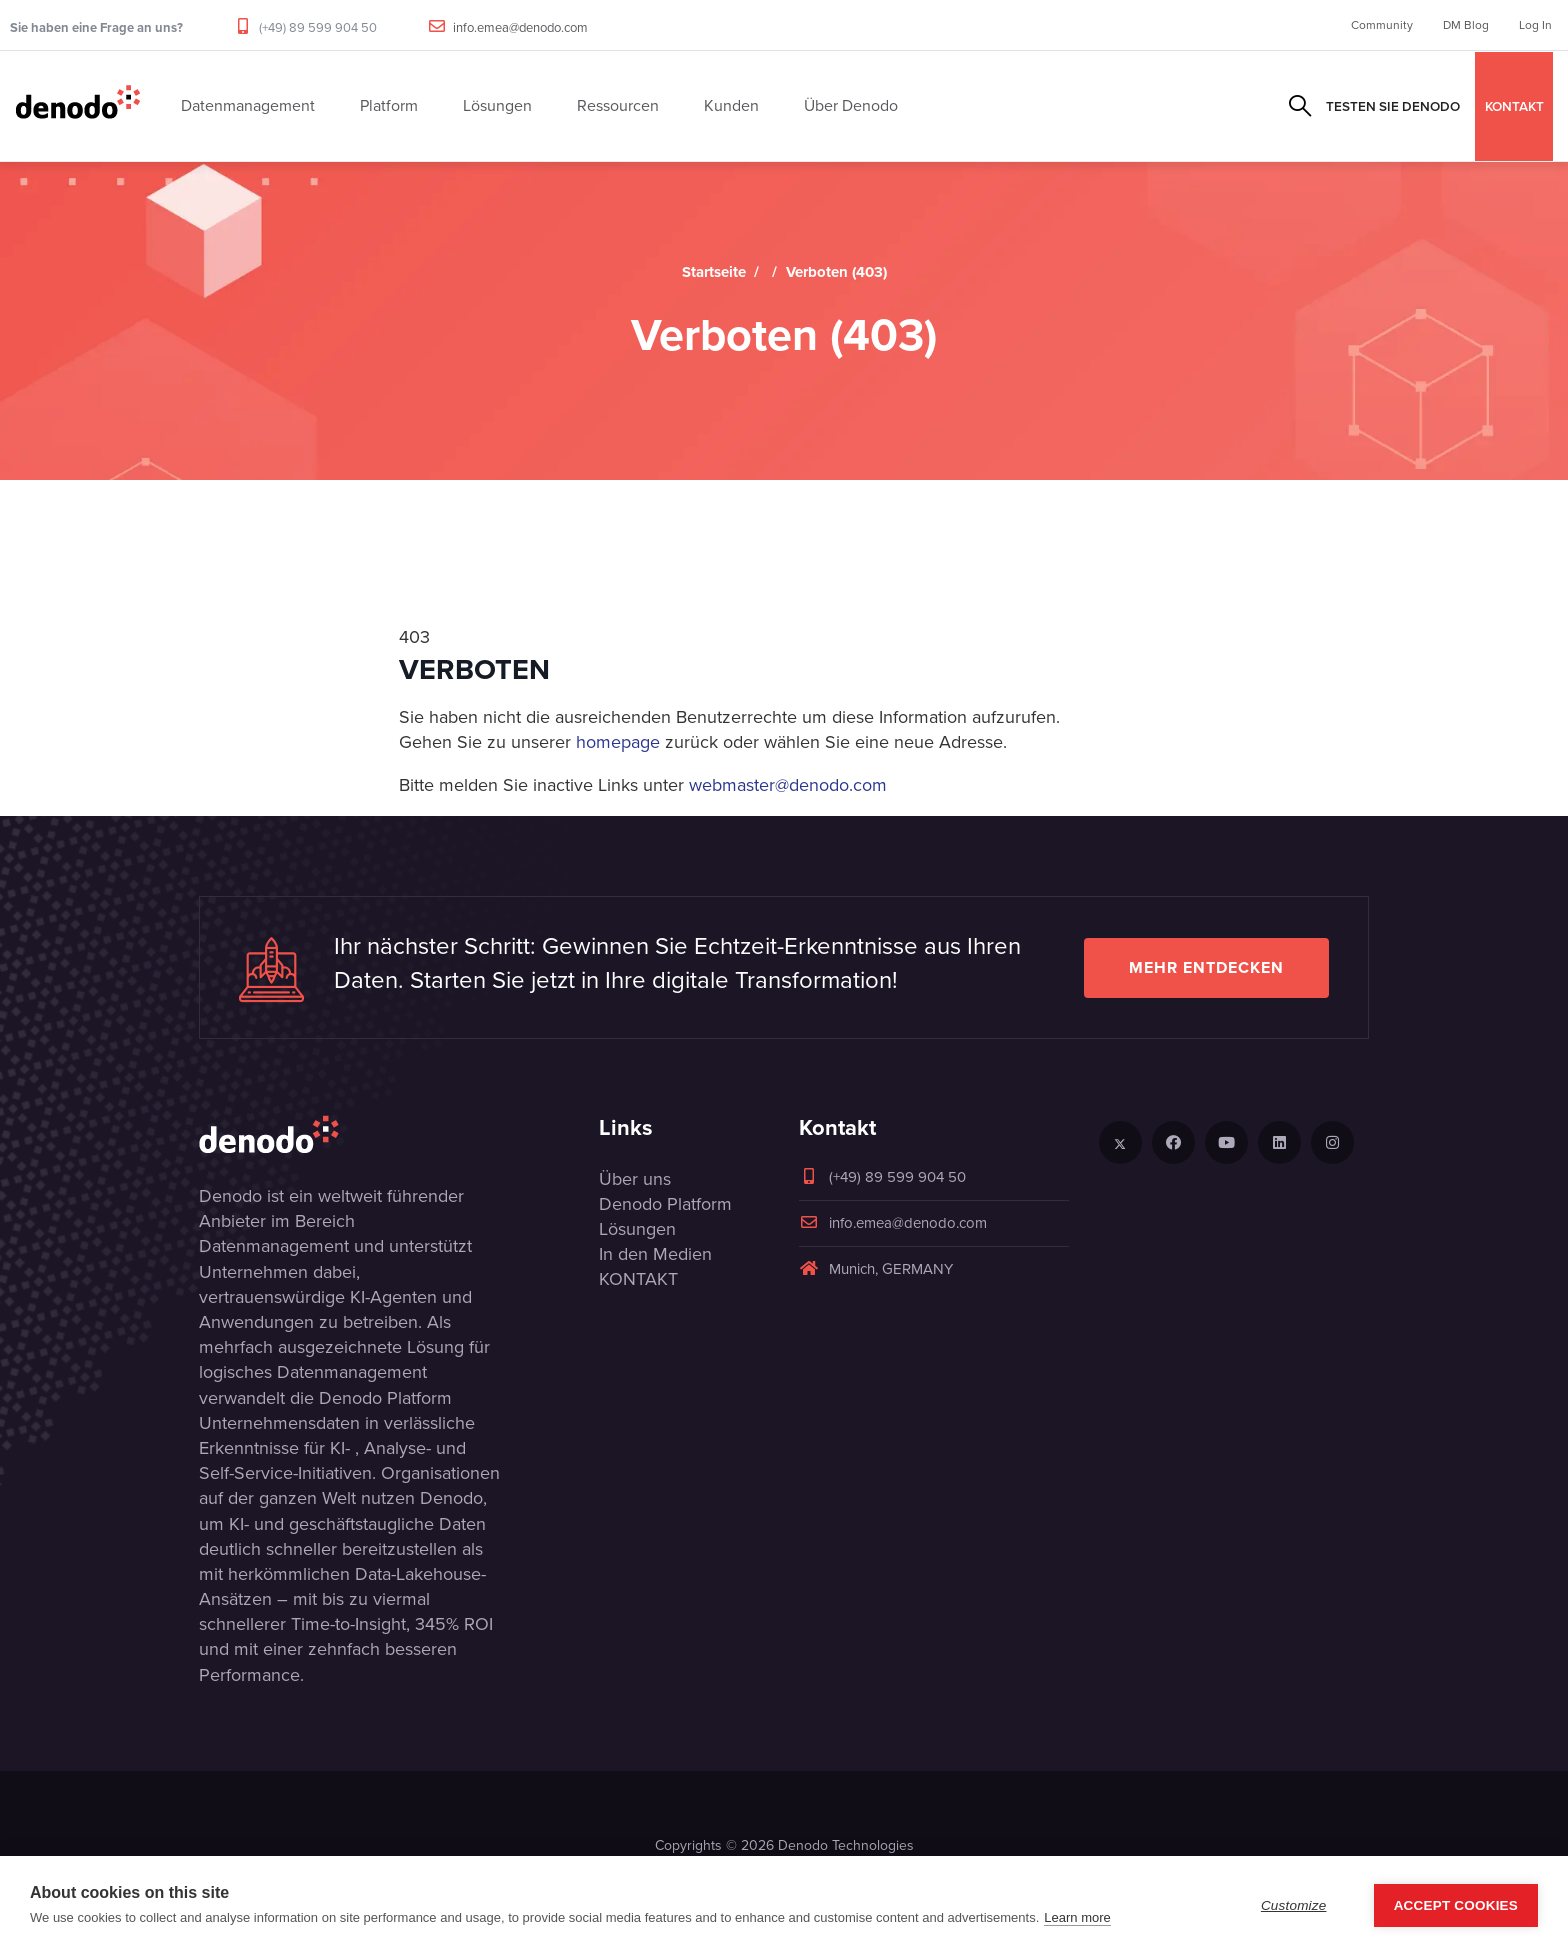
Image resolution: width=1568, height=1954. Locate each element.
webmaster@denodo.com (788, 785)
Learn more (1077, 1917)
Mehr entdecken (1206, 967)
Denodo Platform (665, 1204)
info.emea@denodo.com (520, 27)
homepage (618, 742)
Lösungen (637, 1229)
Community (1382, 25)
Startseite (714, 272)
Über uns (635, 1179)
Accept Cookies (1456, 1905)
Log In (1535, 25)
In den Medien (655, 1254)
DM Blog (1466, 25)
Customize (1294, 1905)
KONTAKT (1514, 106)
